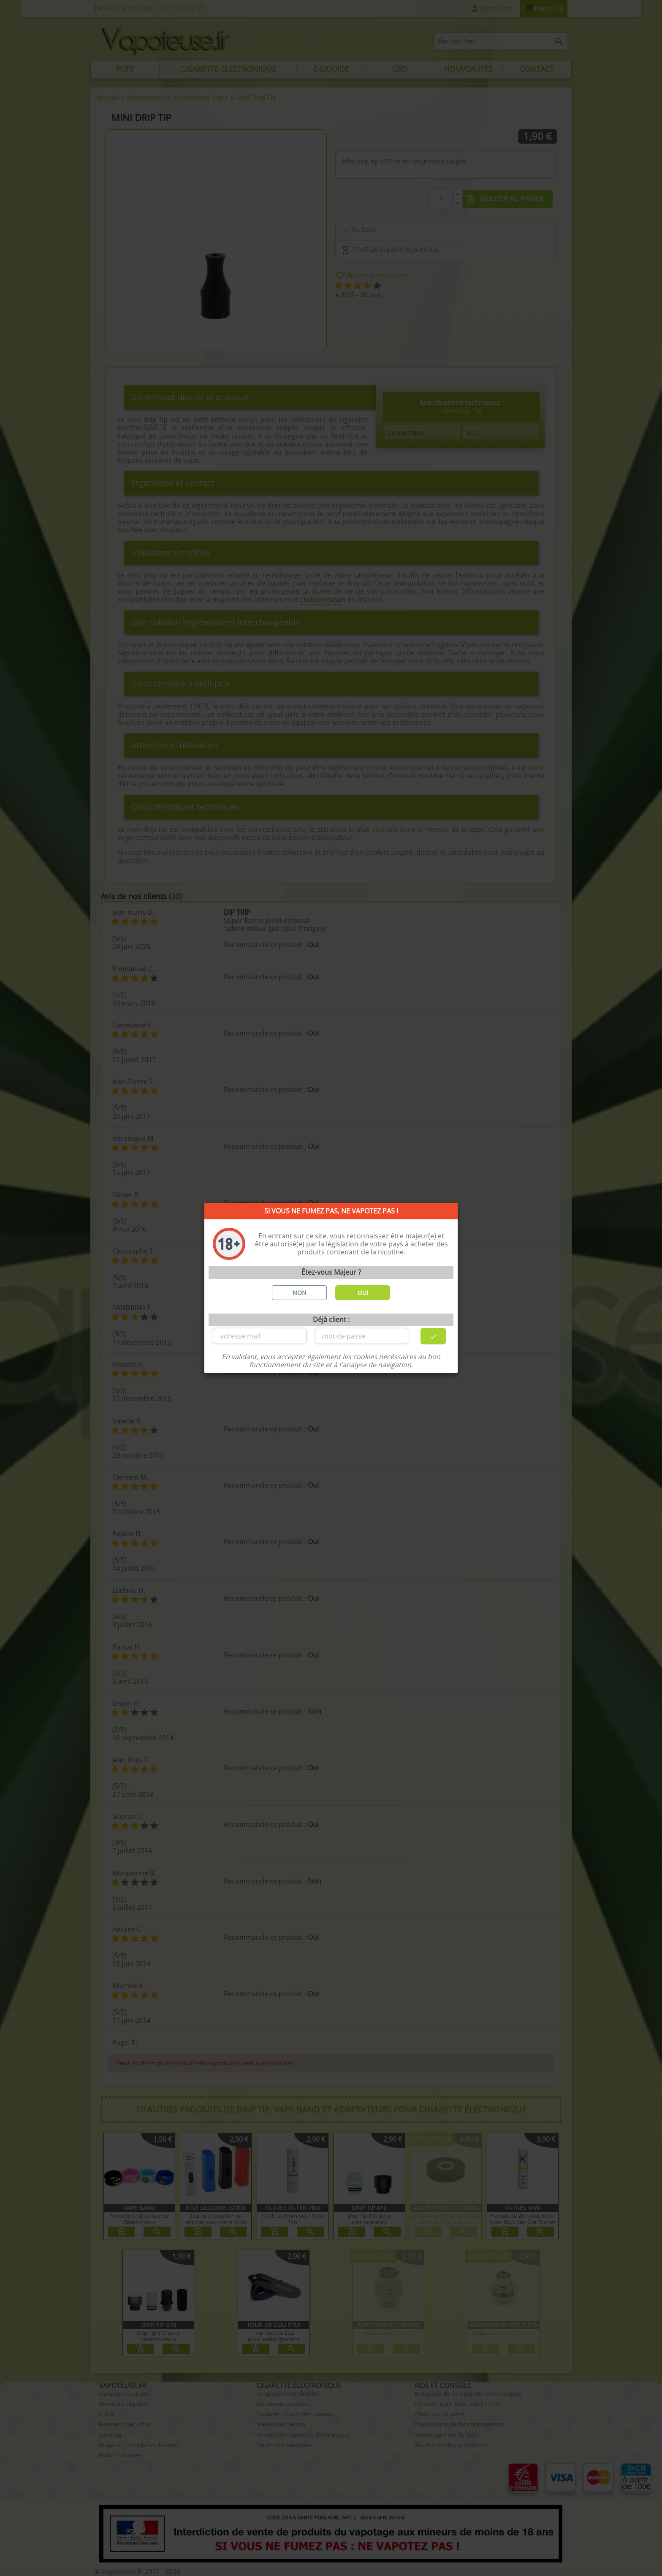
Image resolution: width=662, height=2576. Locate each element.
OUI (363, 1293)
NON (300, 1293)
